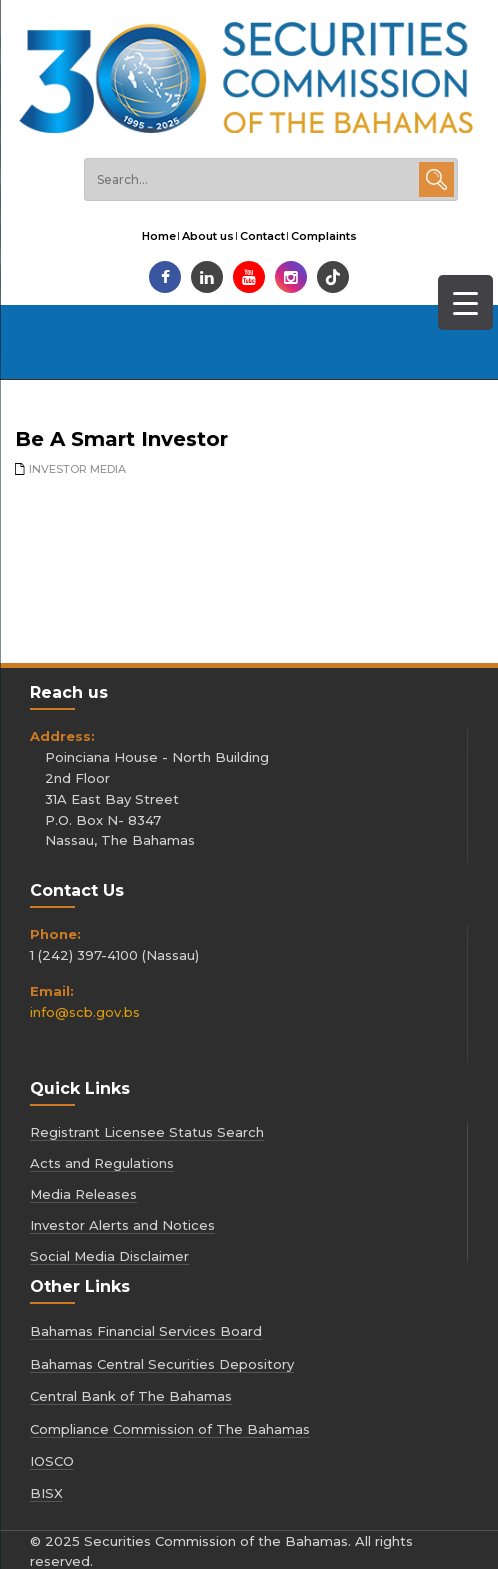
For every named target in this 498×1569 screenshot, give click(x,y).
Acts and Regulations (102, 1163)
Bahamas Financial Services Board (146, 1331)
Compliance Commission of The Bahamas (170, 1429)
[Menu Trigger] (465, 302)
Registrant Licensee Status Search (147, 1132)
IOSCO (52, 1461)
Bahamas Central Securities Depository (162, 1364)
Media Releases (83, 1194)
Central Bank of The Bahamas (131, 1396)
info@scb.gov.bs (85, 1012)
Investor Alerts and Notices (122, 1225)
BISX (46, 1493)
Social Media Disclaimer (109, 1256)
